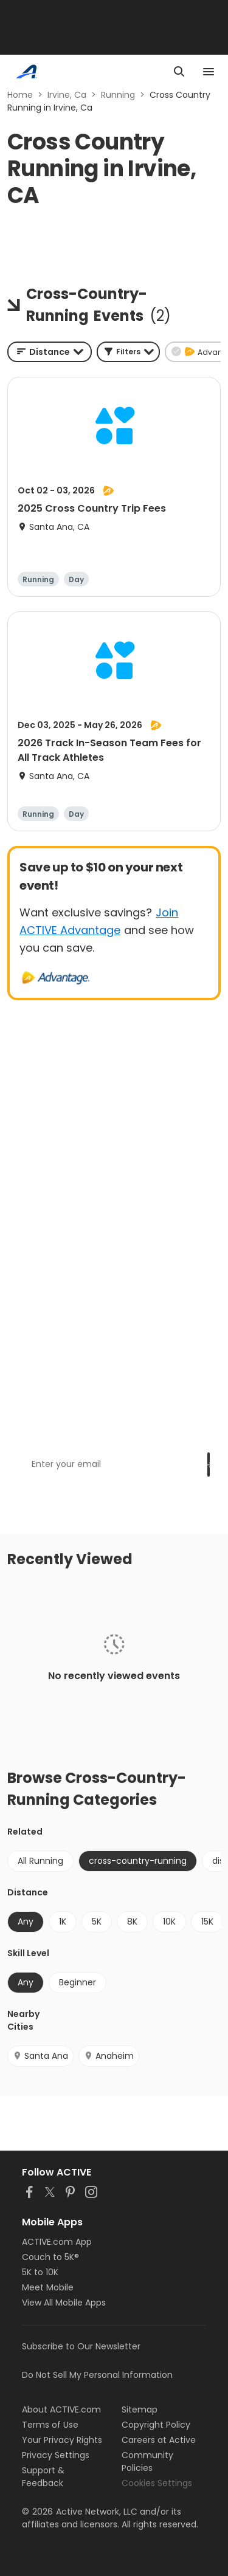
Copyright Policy (156, 2425)
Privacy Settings (55, 2455)
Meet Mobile (48, 2287)
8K (132, 1921)
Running (118, 95)
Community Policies (147, 2461)
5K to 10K (40, 2272)
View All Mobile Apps (64, 2302)
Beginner (77, 1982)
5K (97, 1921)
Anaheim (109, 2056)
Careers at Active (159, 2440)
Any (25, 1921)
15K (207, 1921)
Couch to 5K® (50, 2257)
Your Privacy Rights (62, 2440)
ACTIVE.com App (57, 2242)
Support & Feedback (43, 2476)
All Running (40, 1861)
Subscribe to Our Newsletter (81, 2346)
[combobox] (49, 352)
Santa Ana (40, 2056)
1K (62, 1921)
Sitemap (139, 2409)
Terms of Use (50, 2425)
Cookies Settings (157, 2483)
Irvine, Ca (66, 95)
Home (20, 95)
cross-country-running (138, 1861)
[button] (128, 352)
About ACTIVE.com (61, 2409)
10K (169, 1921)
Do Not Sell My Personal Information (97, 2375)
